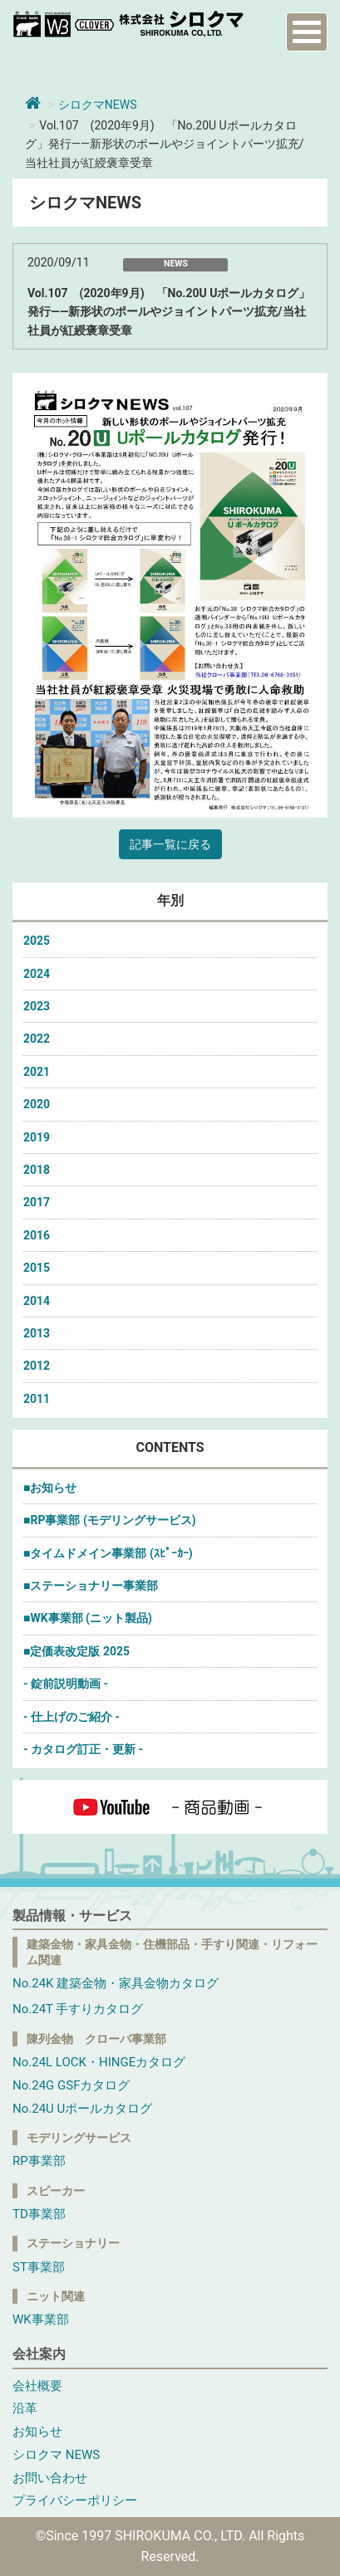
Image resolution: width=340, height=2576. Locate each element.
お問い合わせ (49, 2478)
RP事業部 (39, 2160)
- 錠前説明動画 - (65, 1683)
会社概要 (37, 2385)
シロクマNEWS (97, 104)
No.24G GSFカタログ (71, 2085)
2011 (36, 1398)
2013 (36, 1333)
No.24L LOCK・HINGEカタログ (98, 2062)
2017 (36, 1202)
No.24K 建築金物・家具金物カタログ (115, 1983)
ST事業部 (38, 2267)
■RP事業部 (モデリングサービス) (109, 1520)
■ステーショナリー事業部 (90, 1585)
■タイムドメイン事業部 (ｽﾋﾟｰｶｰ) (108, 1553)
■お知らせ (49, 1487)
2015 (36, 1267)
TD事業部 (39, 2214)
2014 (36, 1301)
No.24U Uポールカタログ (82, 2108)
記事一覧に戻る (170, 844)
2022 (36, 1038)
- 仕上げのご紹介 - (71, 1716)
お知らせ (37, 2431)
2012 (36, 1365)
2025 (36, 940)
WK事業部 (40, 2319)
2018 (36, 1169)
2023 (36, 1006)
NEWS (176, 263)
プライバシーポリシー (74, 2500)
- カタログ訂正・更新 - (83, 1749)
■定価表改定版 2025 (76, 1651)
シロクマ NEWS (56, 2454)
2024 (36, 973)
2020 (36, 1104)
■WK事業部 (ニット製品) (87, 1618)
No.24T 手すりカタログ (77, 2009)
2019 (36, 1137)
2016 (36, 1235)
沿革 (24, 2408)
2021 (36, 1071)
